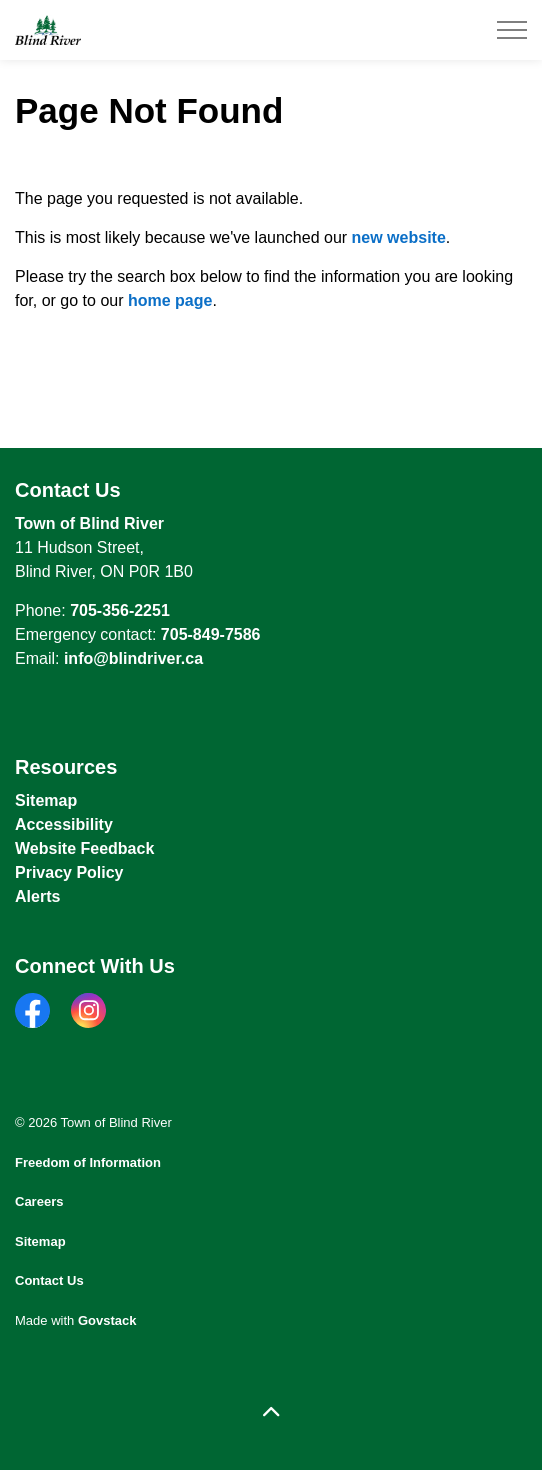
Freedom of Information (88, 1162)
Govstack (107, 1320)
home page (170, 300)
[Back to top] (271, 1412)
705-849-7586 (211, 634)
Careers (39, 1201)
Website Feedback (84, 848)
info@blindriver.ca (133, 658)
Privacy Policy (69, 872)
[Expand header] (512, 30)
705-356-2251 (120, 610)
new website (399, 237)
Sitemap (46, 800)
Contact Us (49, 1280)
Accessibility (64, 824)
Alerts (37, 896)
